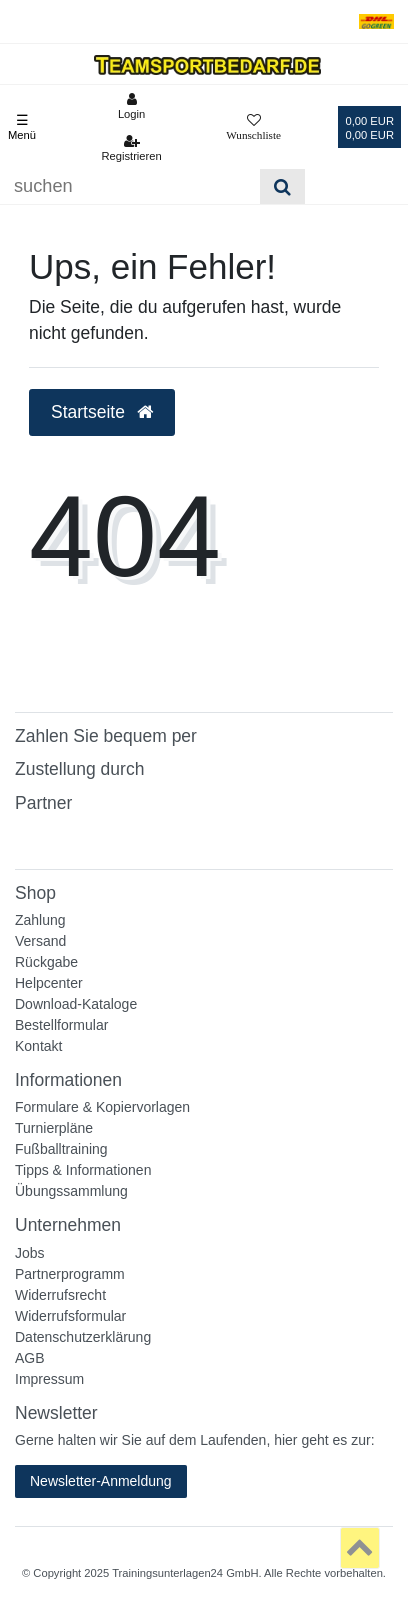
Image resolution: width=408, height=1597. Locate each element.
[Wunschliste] (253, 127)
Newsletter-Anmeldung (101, 1481)
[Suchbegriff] (130, 186)
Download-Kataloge (76, 1004)
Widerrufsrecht (60, 1295)
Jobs (30, 1253)
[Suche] (282, 186)
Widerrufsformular (70, 1316)
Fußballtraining (61, 1149)
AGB (30, 1358)
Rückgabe (46, 962)
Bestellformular (61, 1025)
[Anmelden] (131, 106)
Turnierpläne (54, 1128)
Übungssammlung (71, 1191)
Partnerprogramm (70, 1274)
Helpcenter (49, 983)
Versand (40, 941)
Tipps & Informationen (83, 1170)
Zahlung (40, 920)
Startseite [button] (102, 412)
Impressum (49, 1379)
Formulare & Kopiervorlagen (102, 1107)
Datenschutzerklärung (83, 1337)
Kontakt (38, 1046)
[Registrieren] (131, 148)
